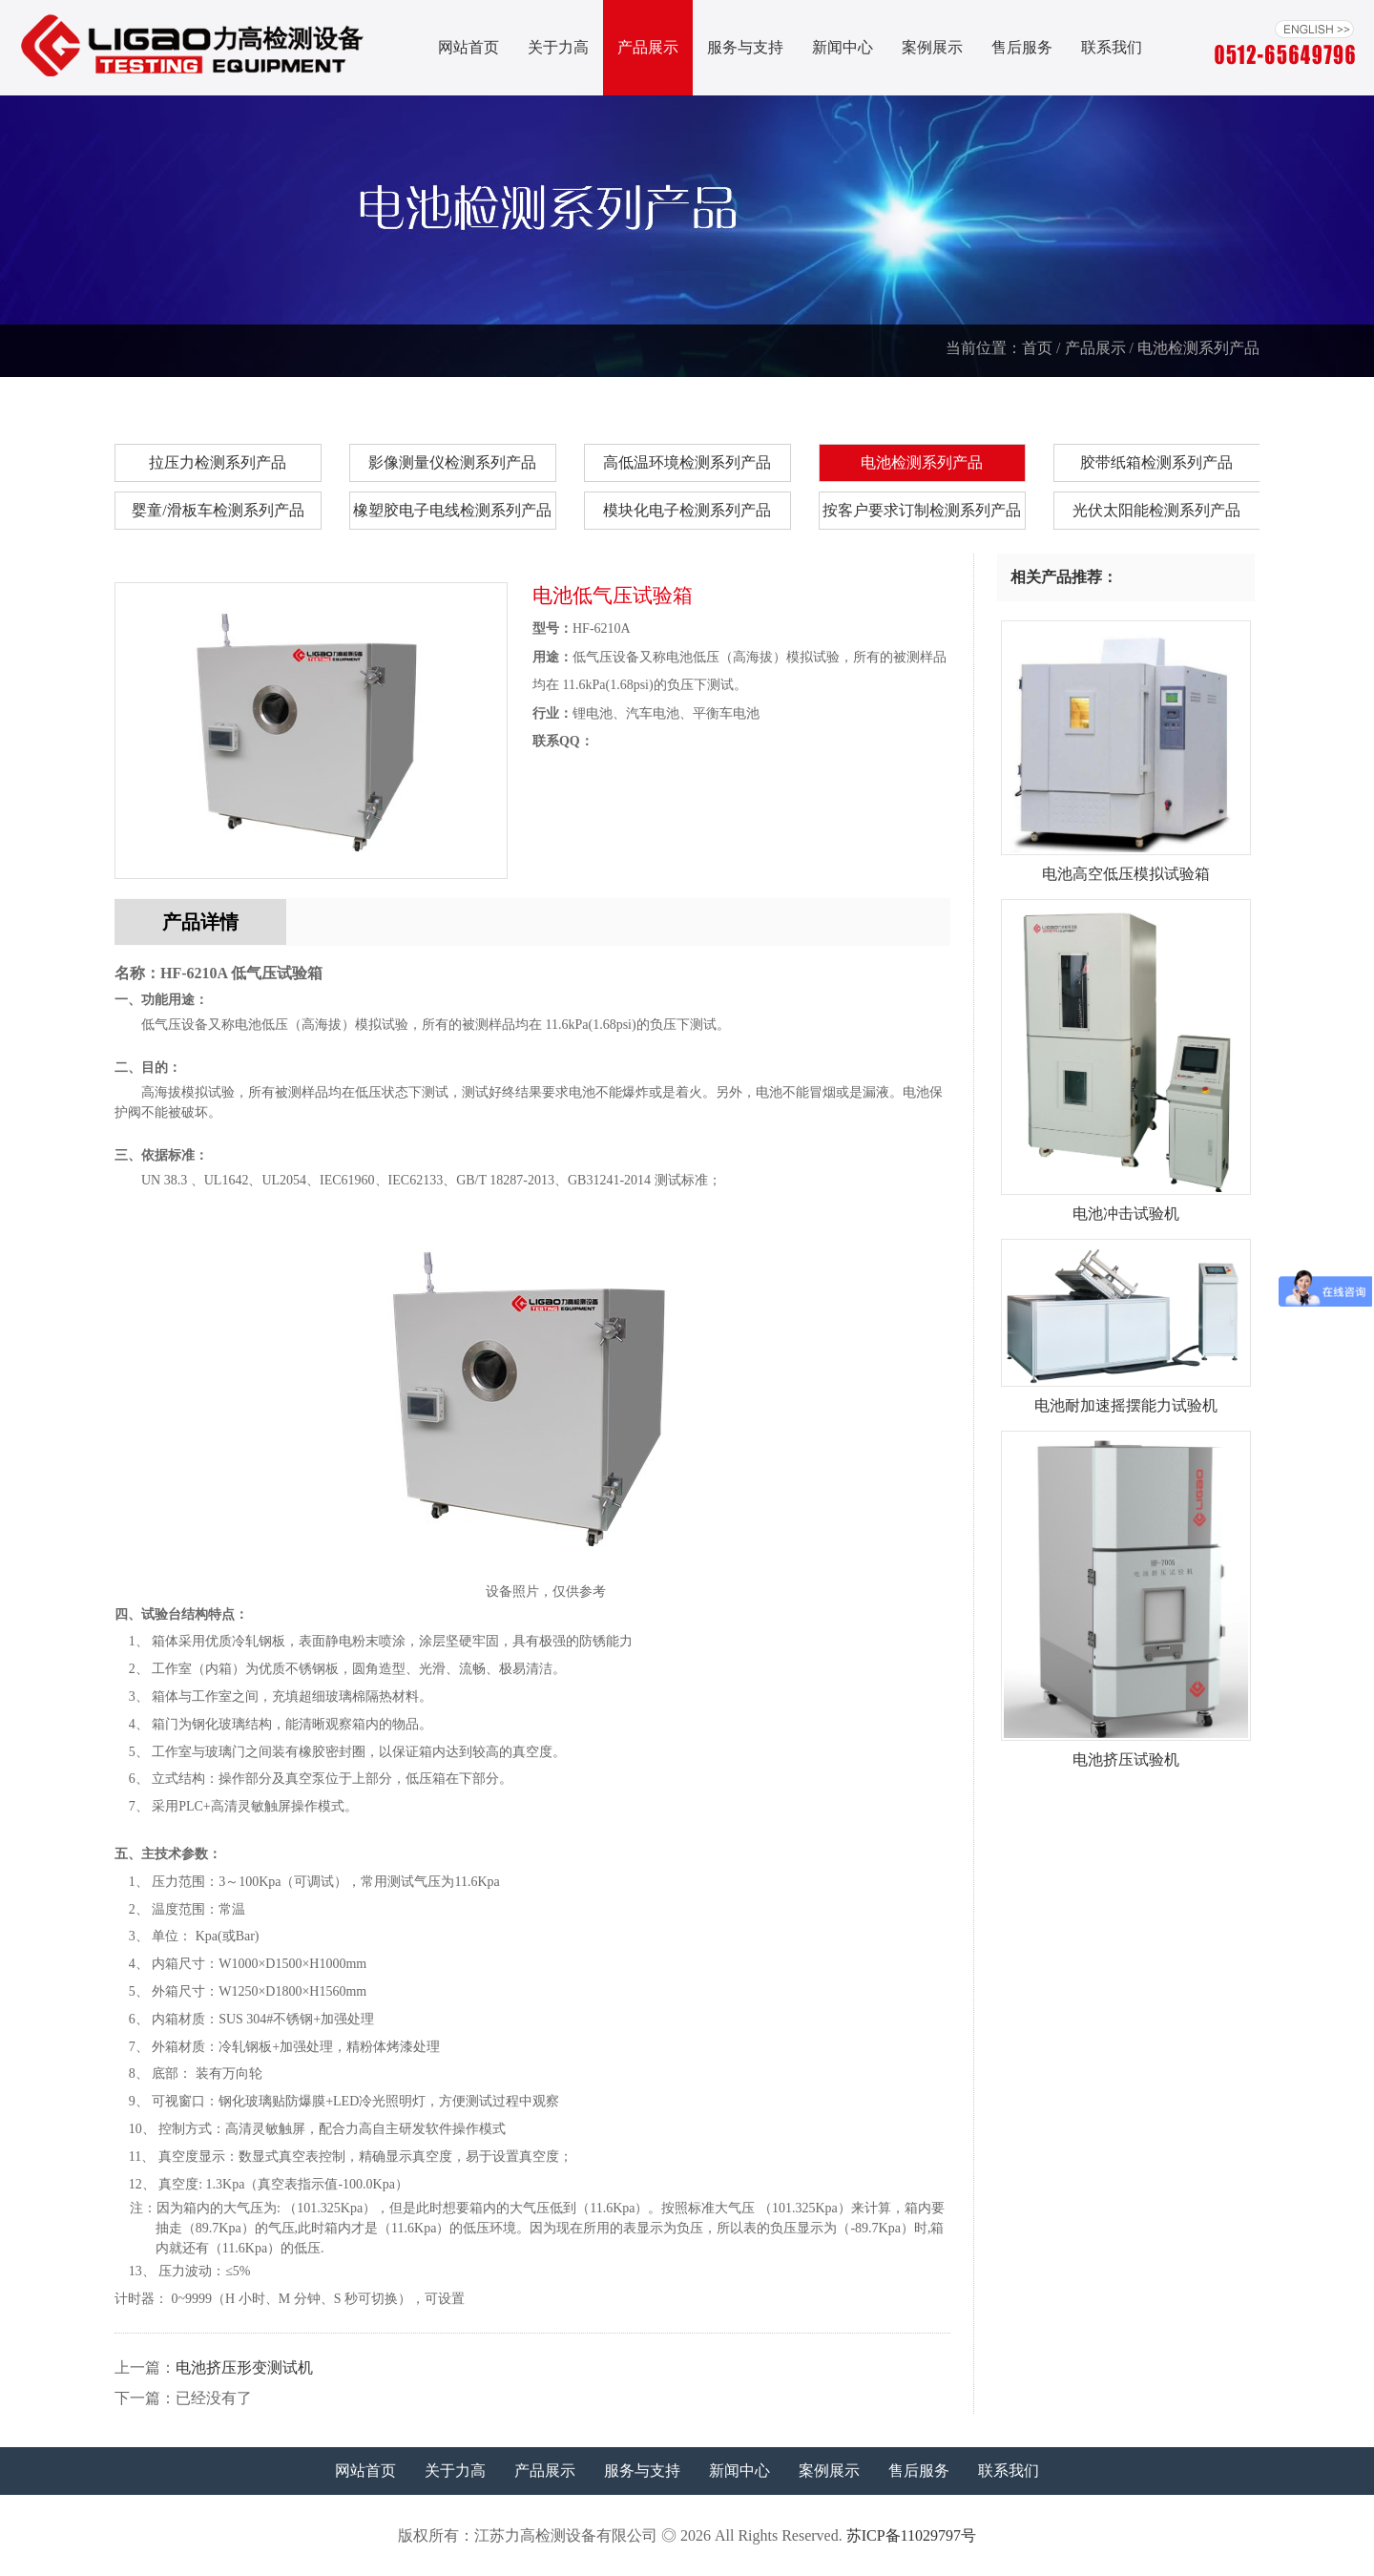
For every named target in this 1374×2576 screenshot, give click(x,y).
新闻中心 (842, 47)
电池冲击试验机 (1126, 1206)
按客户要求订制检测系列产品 (921, 510)
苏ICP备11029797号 (911, 2535)
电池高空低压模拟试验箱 (1126, 866)
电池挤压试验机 (1126, 1752)
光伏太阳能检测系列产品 (1156, 510)
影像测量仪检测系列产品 (452, 462)
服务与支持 (745, 47)
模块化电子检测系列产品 (687, 510)
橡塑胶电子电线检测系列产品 (452, 510)
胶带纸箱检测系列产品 (1156, 462)
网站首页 (468, 47)
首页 (1037, 348)
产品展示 (647, 47)
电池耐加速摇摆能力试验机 (1126, 1398)
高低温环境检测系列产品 (687, 462)
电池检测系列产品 (1198, 348)
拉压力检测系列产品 (217, 462)
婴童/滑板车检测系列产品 (217, 510)
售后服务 (1021, 47)
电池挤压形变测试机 (244, 2367)
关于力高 (558, 47)
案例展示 (932, 47)
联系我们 (1111, 47)
